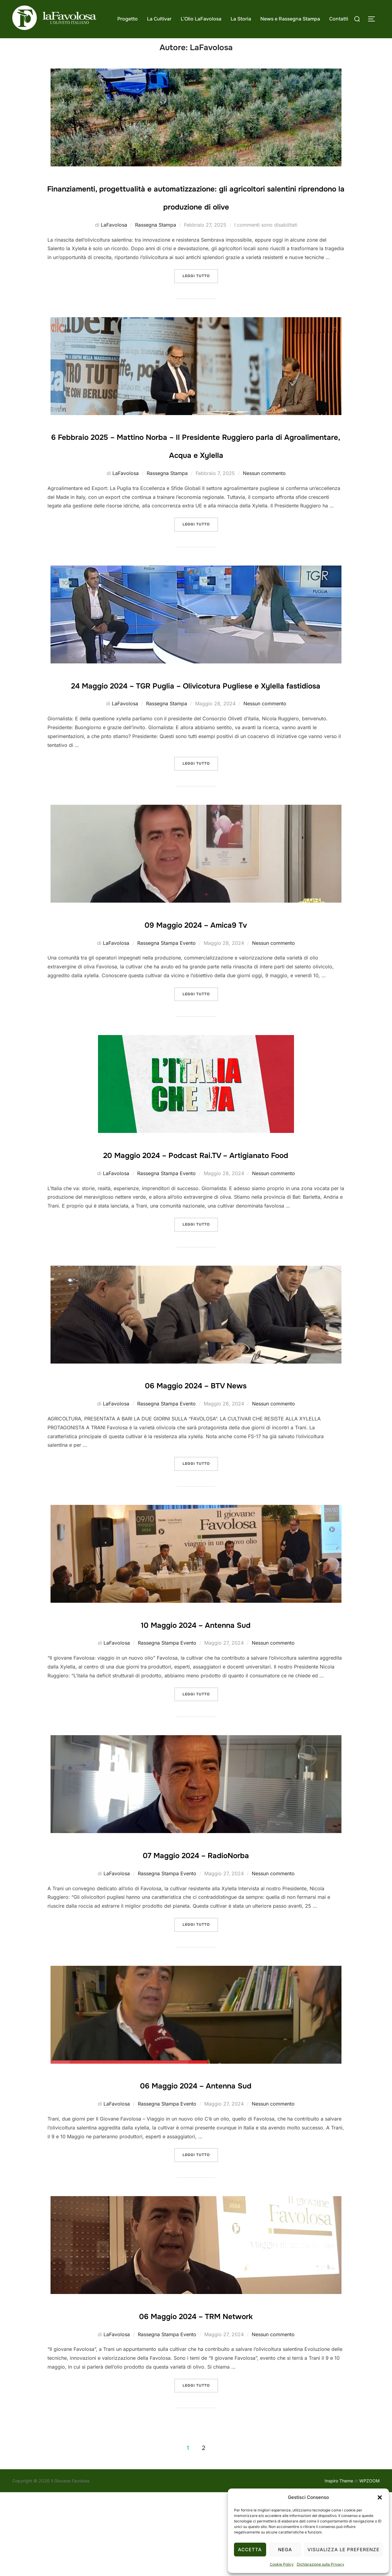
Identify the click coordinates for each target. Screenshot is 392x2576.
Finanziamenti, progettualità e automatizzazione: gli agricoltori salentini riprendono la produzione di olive (195, 217)
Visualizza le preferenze (343, 2549)
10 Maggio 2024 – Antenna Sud (196, 1707)
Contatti (338, 19)
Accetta (250, 2549)
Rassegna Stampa (155, 254)
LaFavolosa (114, 254)
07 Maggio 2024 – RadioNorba (196, 1937)
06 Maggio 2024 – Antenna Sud (196, 2168)
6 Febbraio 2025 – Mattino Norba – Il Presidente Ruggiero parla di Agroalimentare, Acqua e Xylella (196, 483)
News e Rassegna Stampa (290, 19)
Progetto (127, 19)
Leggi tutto (200, 303)
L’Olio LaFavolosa (201, 19)
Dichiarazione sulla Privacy (320, 2564)
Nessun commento (264, 521)
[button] (380, 2497)
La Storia (241, 19)
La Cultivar (159, 19)
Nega (285, 2549)
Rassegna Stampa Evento (166, 1009)
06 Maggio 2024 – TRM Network (195, 2398)
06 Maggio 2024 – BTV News (196, 1468)
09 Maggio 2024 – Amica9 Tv (196, 989)
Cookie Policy (282, 2564)
